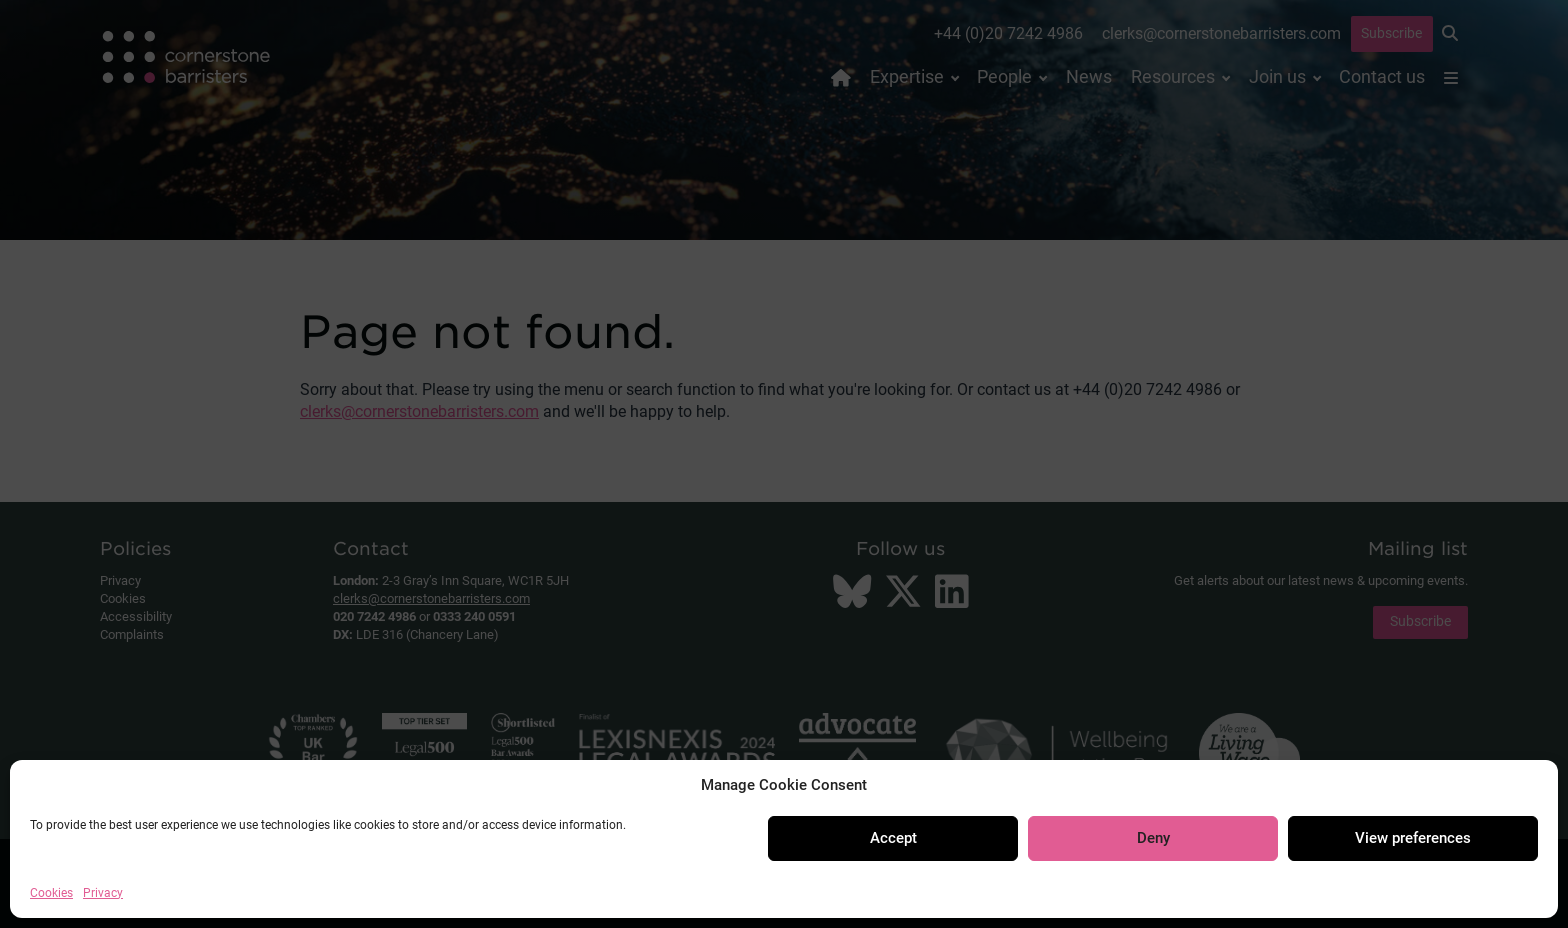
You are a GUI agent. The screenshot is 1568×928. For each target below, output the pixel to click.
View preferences (1413, 838)
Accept (893, 838)
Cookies (51, 893)
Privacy (103, 893)
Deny (1153, 838)
